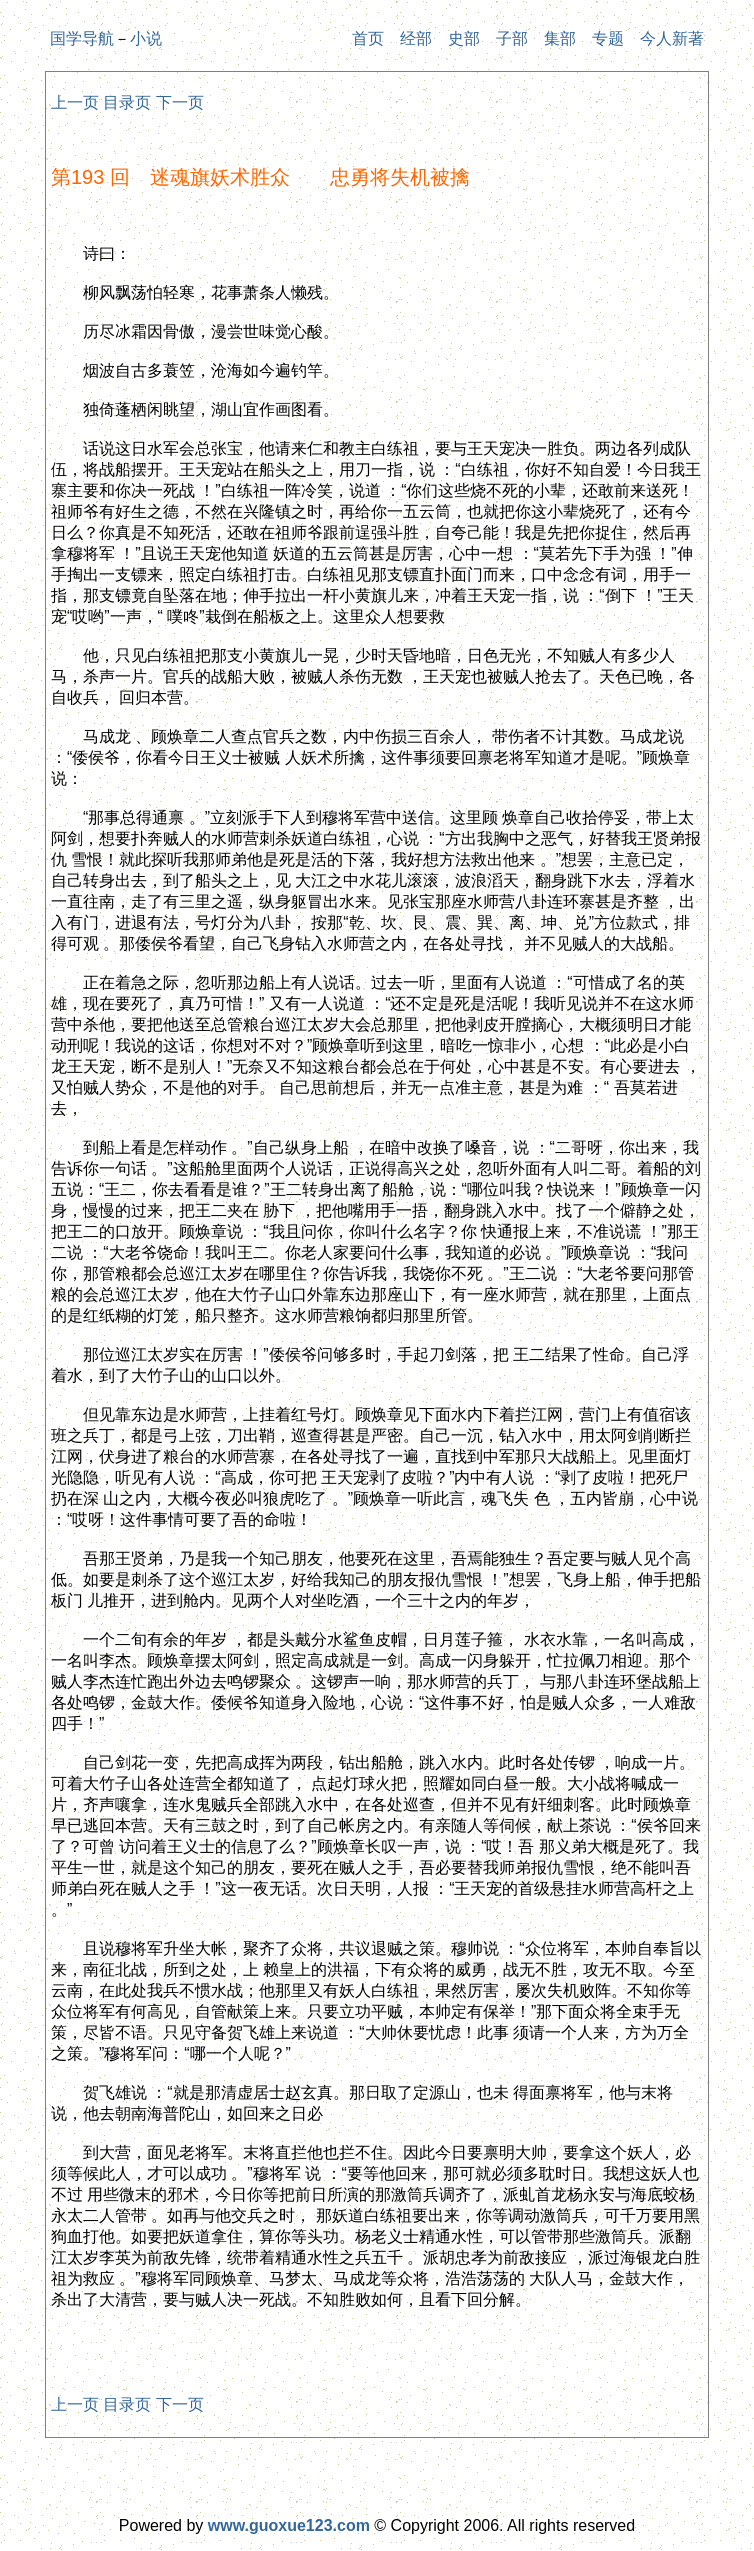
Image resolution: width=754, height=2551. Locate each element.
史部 (464, 38)
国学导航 (82, 38)
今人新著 (672, 38)
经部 (416, 38)
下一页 (180, 102)
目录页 (127, 102)
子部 (512, 38)
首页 (368, 38)
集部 (560, 38)
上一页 (75, 102)
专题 (608, 38)
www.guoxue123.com (289, 2525)
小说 (146, 38)
